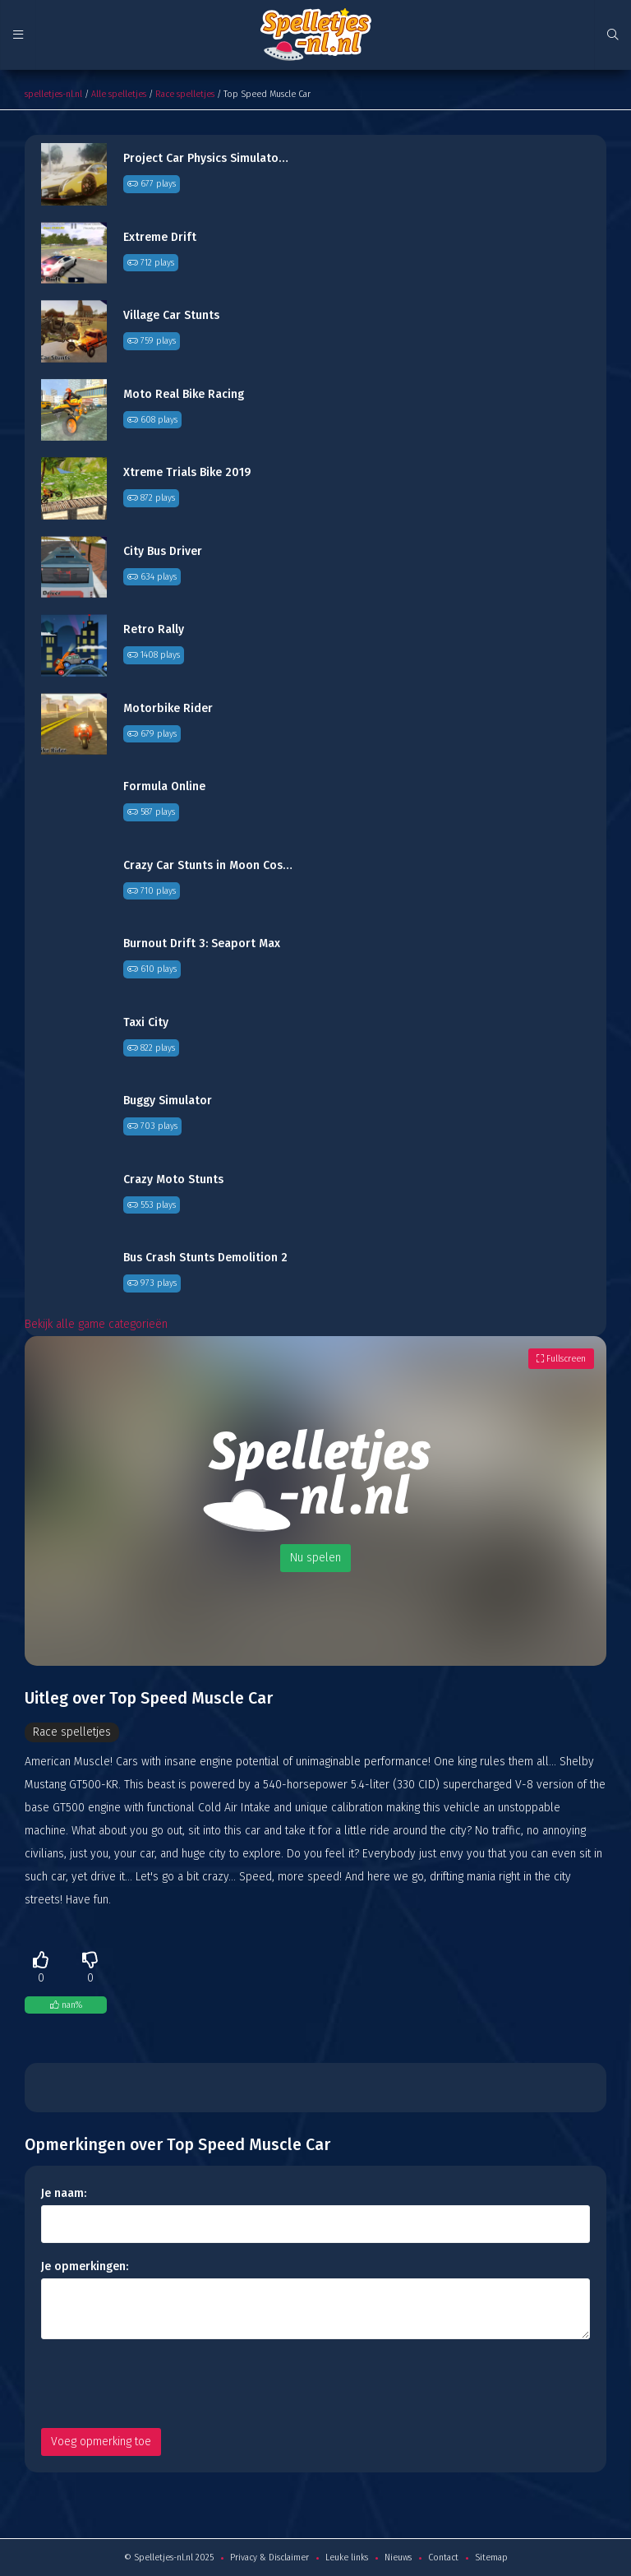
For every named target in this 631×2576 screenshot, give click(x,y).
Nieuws (398, 2557)
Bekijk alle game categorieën (96, 1324)
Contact (443, 2557)
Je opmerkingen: (84, 2266)
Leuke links (346, 2557)
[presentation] (166, 2384)
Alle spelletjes (118, 94)
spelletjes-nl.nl (53, 94)
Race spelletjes (184, 94)
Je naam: (63, 2193)
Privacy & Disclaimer (269, 2557)
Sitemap (491, 2557)
